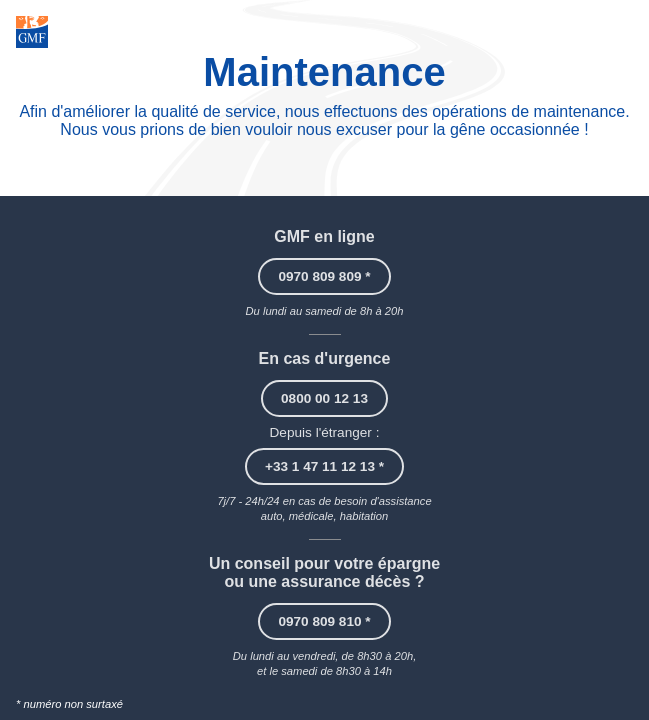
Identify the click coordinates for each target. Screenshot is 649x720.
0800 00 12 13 (324, 398)
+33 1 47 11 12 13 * (324, 466)
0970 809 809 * (324, 276)
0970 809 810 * (324, 621)
